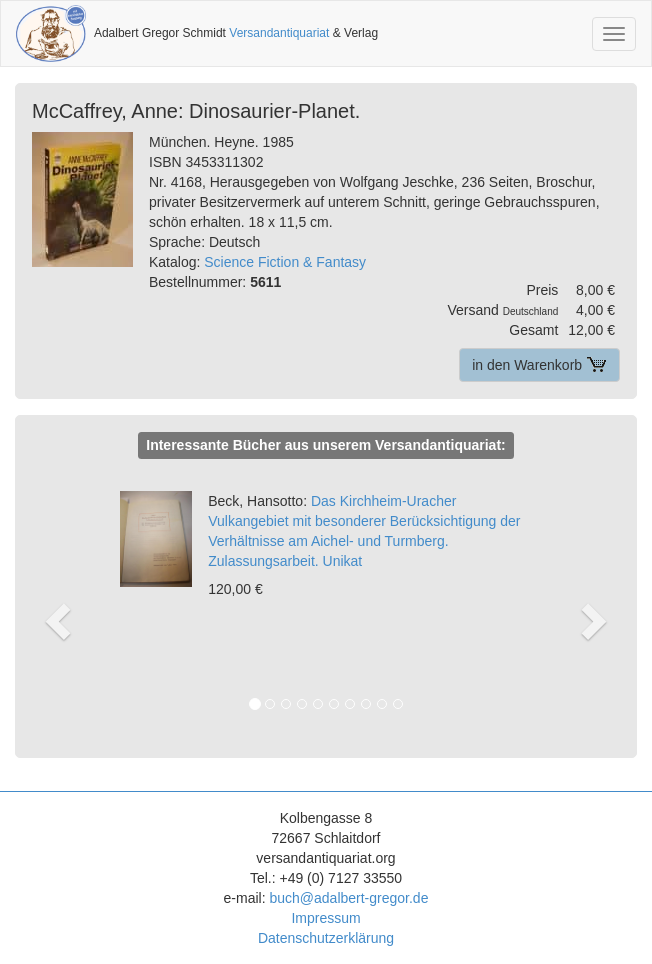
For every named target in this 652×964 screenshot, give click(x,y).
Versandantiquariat (279, 33)
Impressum (325, 918)
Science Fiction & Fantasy (285, 262)
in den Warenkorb (539, 365)
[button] (58, 600)
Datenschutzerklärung (326, 938)
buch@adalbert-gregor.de (348, 898)
